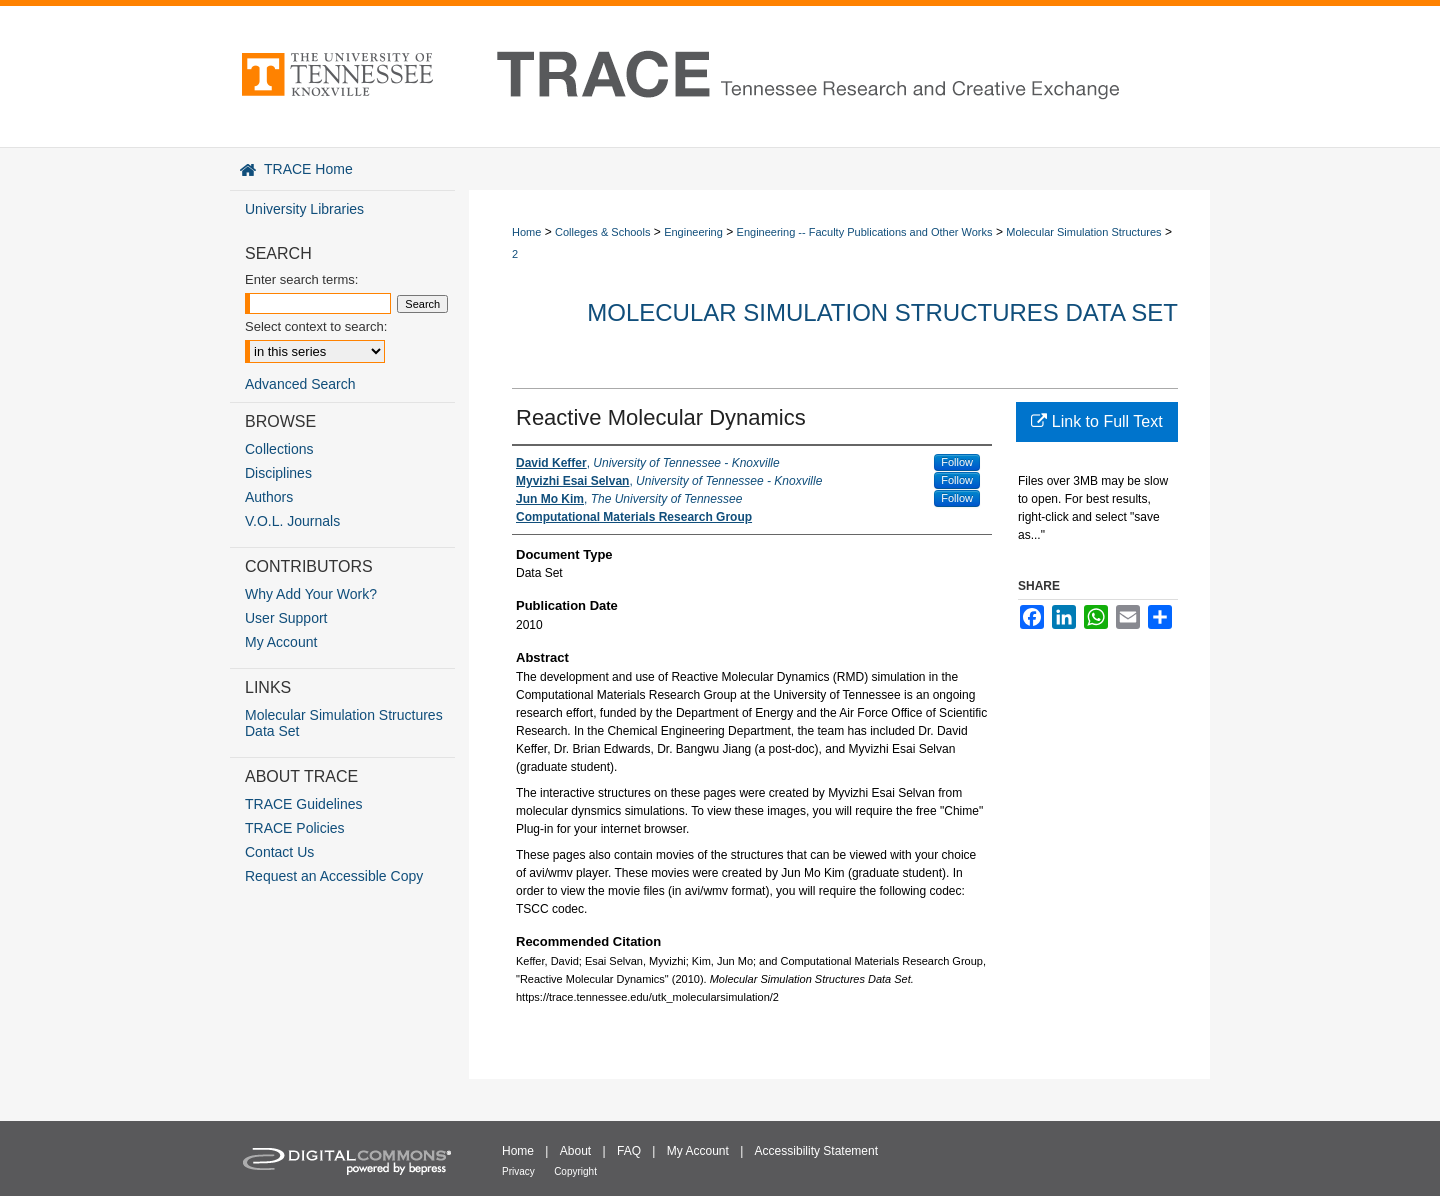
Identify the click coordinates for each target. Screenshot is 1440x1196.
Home (526, 232)
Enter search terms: (301, 279)
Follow (957, 462)
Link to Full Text (1096, 421)
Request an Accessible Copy (334, 876)
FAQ (629, 1151)
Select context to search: (316, 326)
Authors (269, 497)
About (575, 1151)
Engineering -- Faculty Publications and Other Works (865, 232)
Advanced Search (300, 384)
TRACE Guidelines (304, 804)
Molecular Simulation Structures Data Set (882, 312)
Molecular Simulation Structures (1083, 232)
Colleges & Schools (602, 232)
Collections (279, 449)
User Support (286, 618)
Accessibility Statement (816, 1151)
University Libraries (304, 209)
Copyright (575, 1171)
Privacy (518, 1171)
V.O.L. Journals (292, 521)
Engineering (693, 232)
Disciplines (278, 473)
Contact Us (279, 852)
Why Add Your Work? (311, 594)
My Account (281, 642)
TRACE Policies (295, 828)
